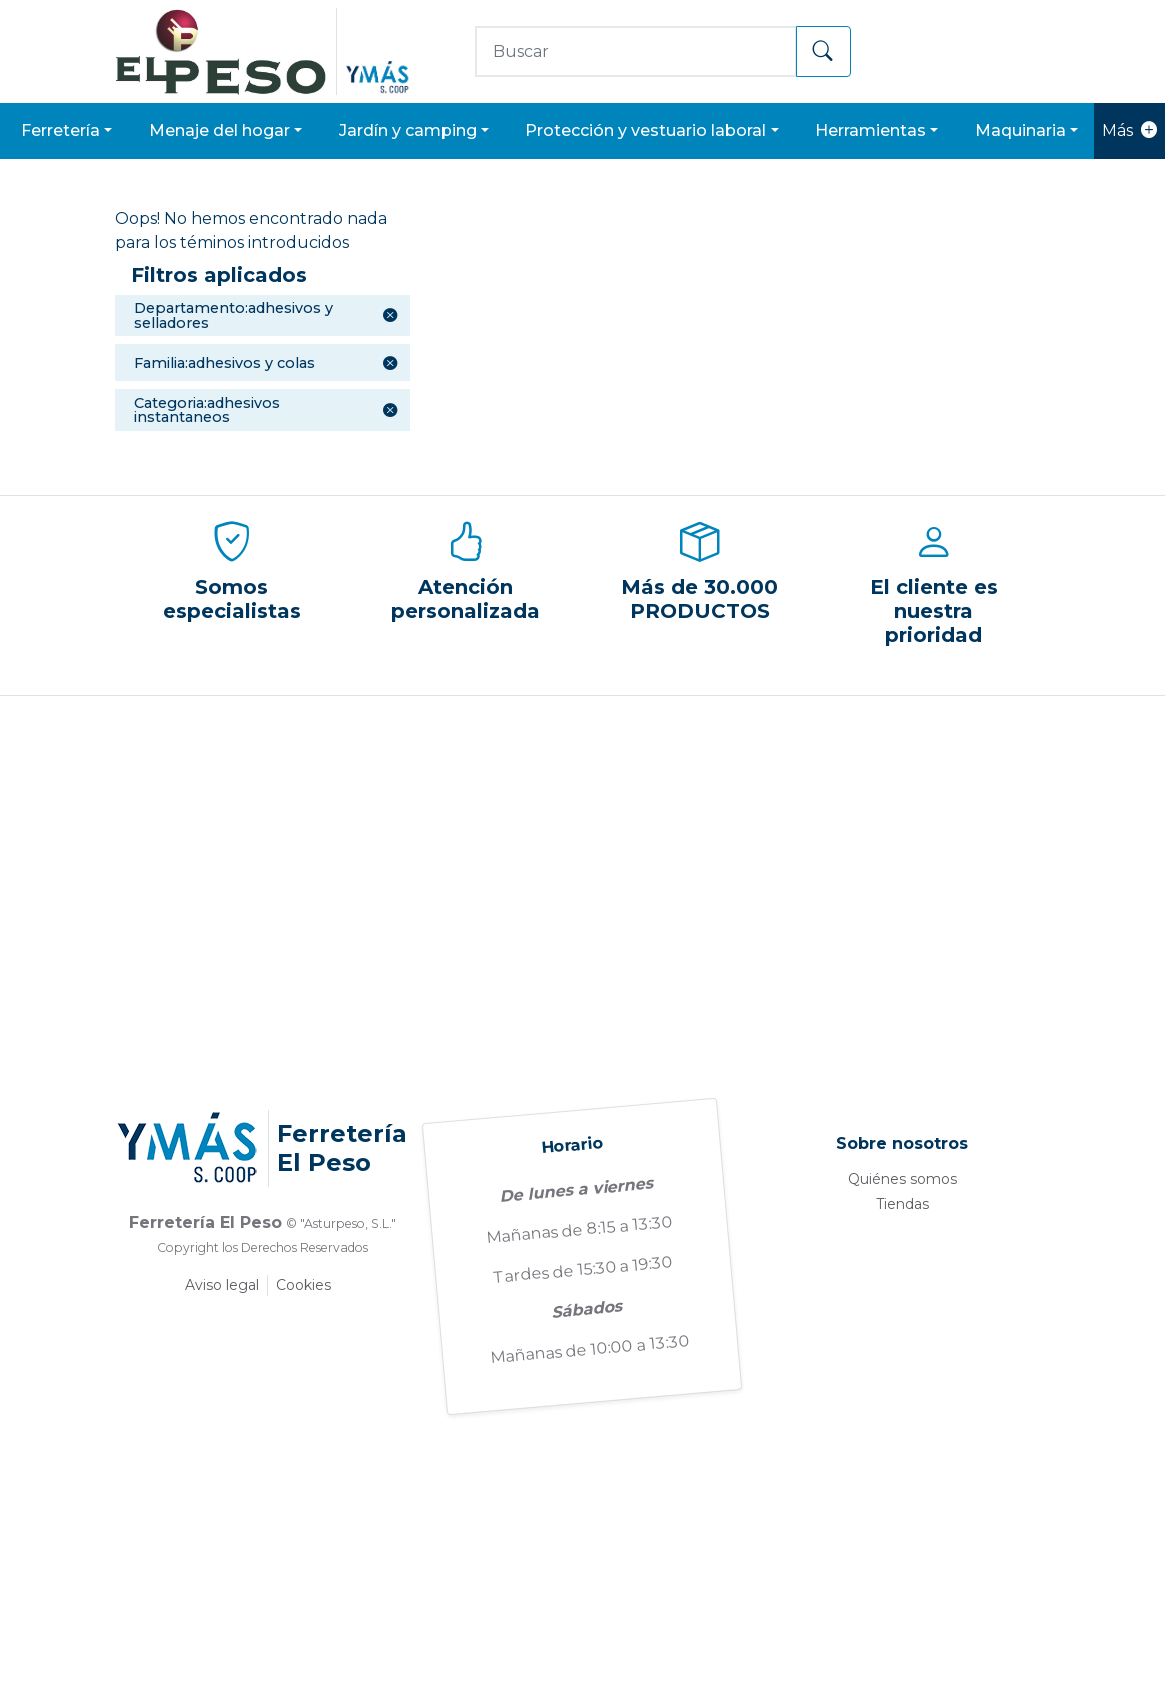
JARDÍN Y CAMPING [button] (408, 130)
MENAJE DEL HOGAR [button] (219, 130)
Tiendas (902, 1204)
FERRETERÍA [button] (60, 130)
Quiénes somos (902, 1179)
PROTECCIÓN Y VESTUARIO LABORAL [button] (645, 130)
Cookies (303, 1285)
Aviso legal (222, 1285)
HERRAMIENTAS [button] (870, 130)
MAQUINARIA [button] (1020, 130)
